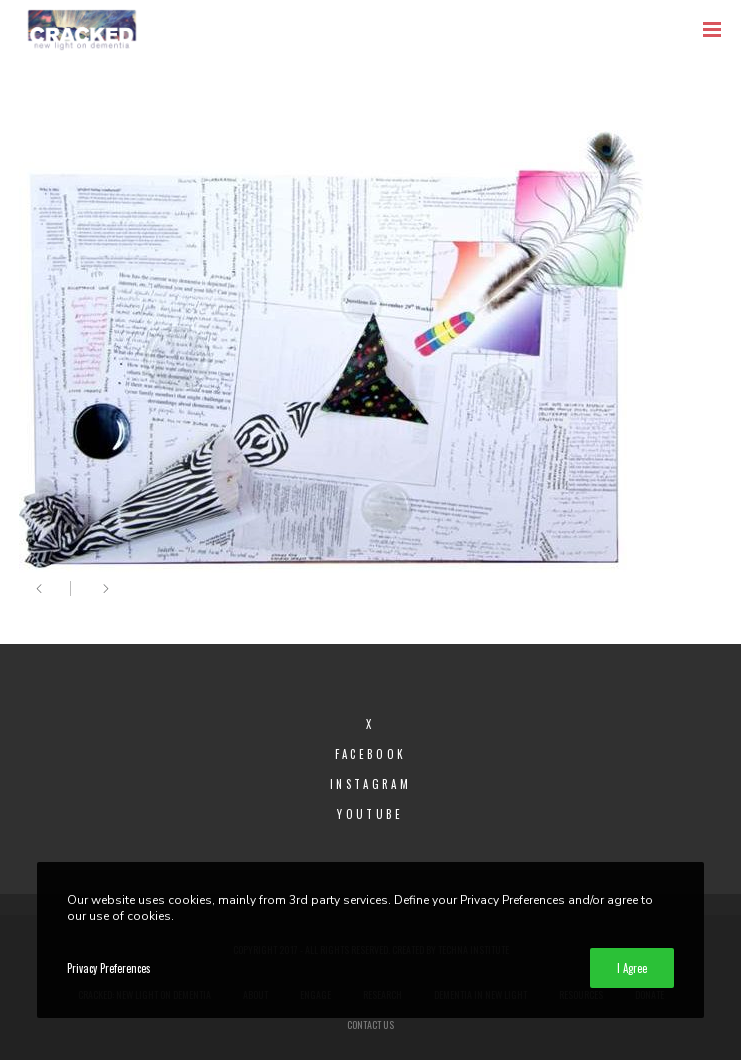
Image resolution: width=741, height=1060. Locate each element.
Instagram (370, 784)
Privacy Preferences (109, 968)
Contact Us (370, 1024)
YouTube (370, 814)
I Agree (632, 968)
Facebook (370, 754)
